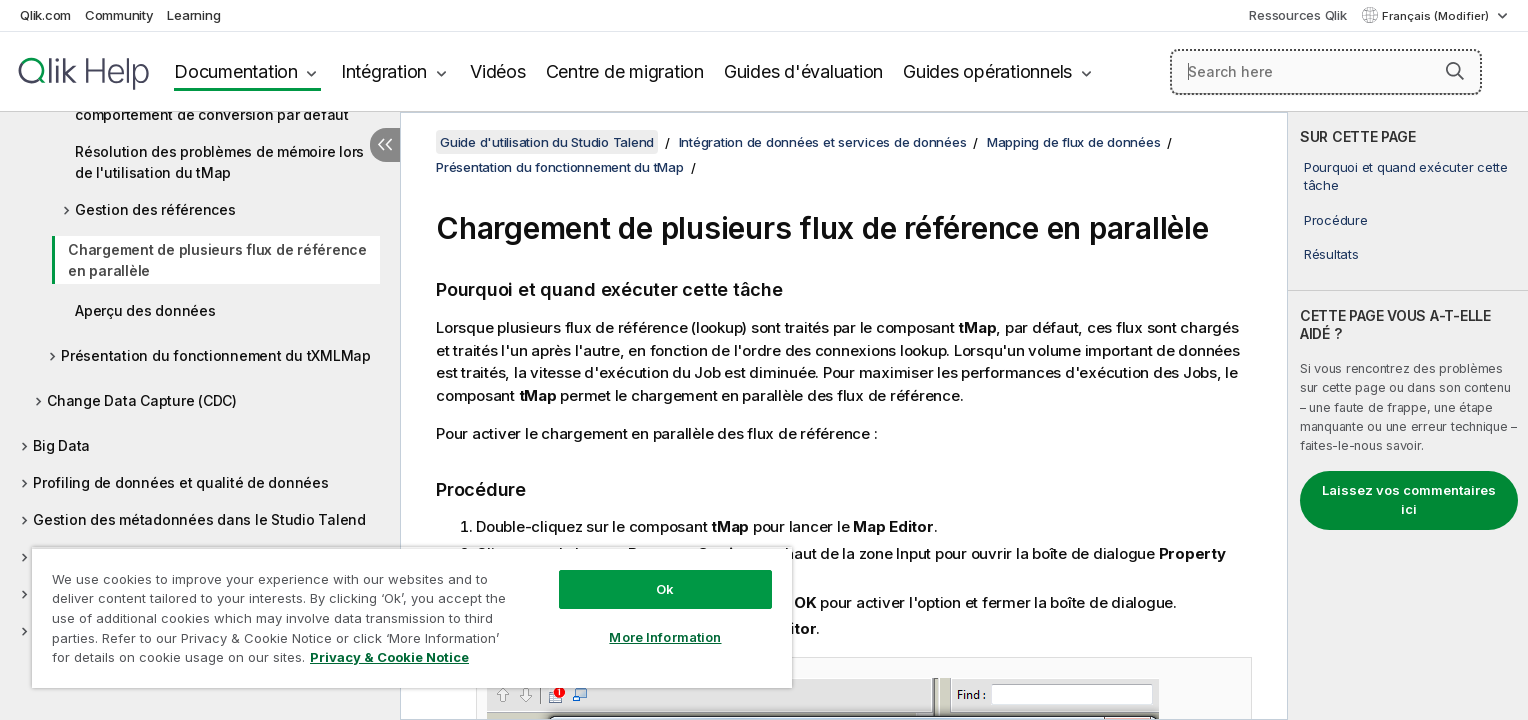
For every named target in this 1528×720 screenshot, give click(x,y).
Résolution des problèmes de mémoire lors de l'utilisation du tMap (219, 162)
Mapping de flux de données (1074, 142)
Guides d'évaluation (803, 71)
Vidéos (498, 71)
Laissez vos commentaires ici (1409, 500)
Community (119, 15)
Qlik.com (45, 15)
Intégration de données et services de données (823, 142)
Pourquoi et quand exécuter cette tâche (1406, 176)
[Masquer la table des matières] (385, 145)
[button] (1455, 71)
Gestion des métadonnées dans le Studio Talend (199, 519)
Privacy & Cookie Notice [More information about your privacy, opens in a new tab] (389, 657)
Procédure (1336, 220)
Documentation (236, 71)
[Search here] (1326, 72)
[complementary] (1408, 416)
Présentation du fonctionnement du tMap (560, 167)
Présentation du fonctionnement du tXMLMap (216, 355)
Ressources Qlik (1297, 15)
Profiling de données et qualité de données (181, 482)
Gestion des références (155, 209)
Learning (193, 15)
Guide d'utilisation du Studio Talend (547, 142)
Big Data (61, 445)
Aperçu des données (145, 310)
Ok (665, 589)
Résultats (1331, 254)
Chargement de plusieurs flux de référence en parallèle (217, 260)
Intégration (384, 71)
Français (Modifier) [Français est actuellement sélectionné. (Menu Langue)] (1437, 16)
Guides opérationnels (987, 71)
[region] (412, 617)
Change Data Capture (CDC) (142, 400)
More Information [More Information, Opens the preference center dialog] (665, 637)
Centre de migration (625, 71)
